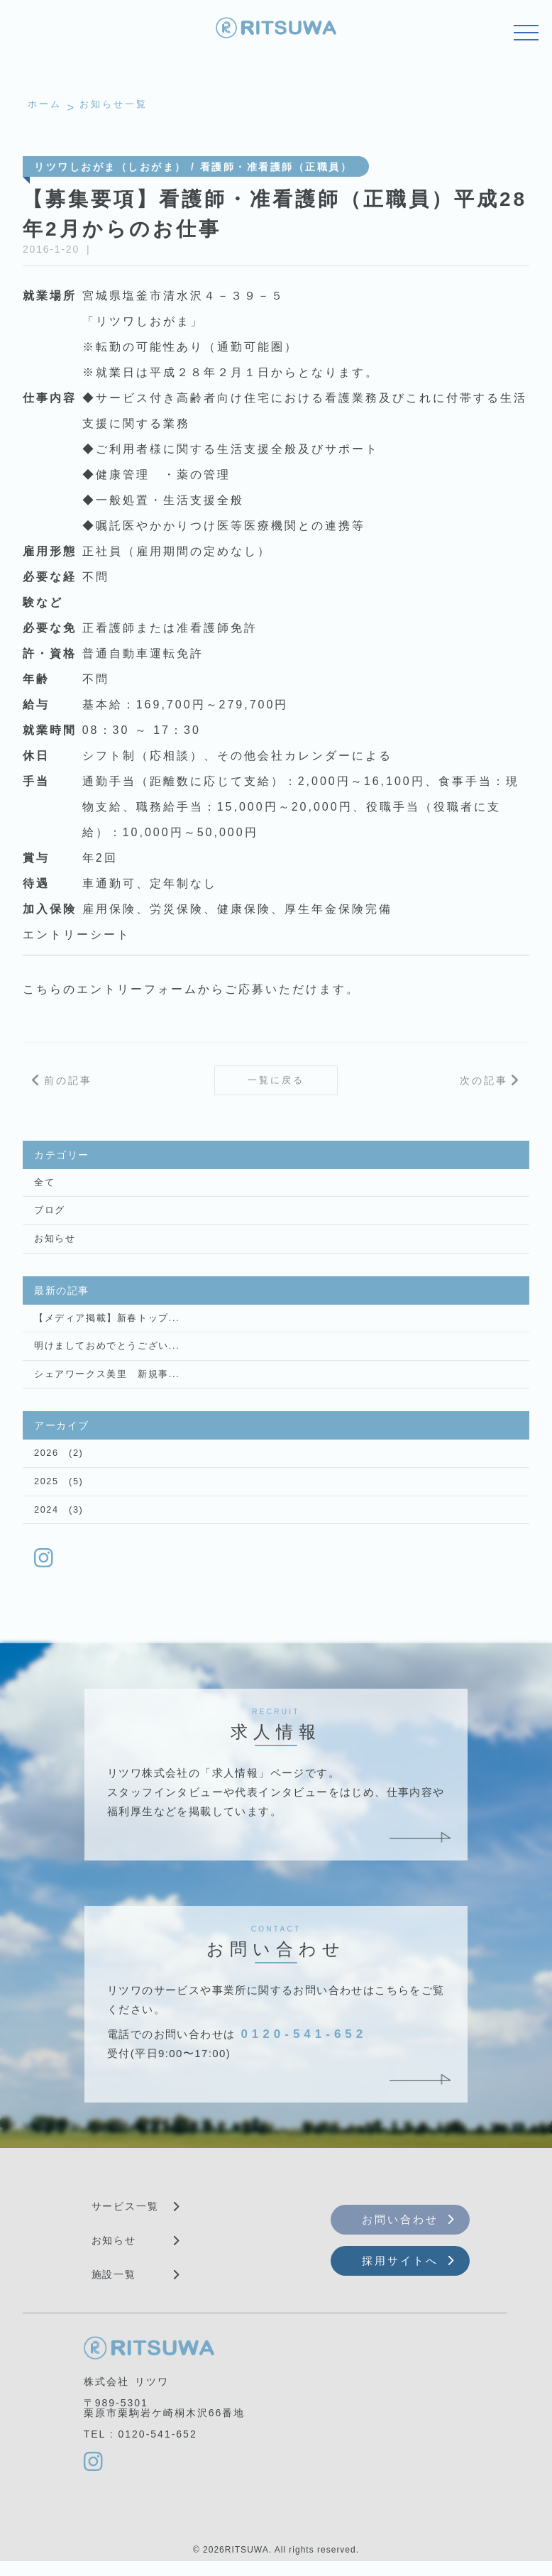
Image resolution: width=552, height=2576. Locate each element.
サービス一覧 (126, 2220)
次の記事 (484, 1082)
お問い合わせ (400, 2233)
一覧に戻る (276, 1082)
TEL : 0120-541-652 (140, 2448)
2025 (45, 1493)
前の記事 (68, 1082)
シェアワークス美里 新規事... (102, 1384)
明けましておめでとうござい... (102, 1355)
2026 (45, 1464)
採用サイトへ (400, 2275)
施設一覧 (114, 2288)
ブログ (48, 1217)
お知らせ (53, 1246)
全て (43, 1188)
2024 (45, 1523)
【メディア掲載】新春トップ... (102, 1326)
